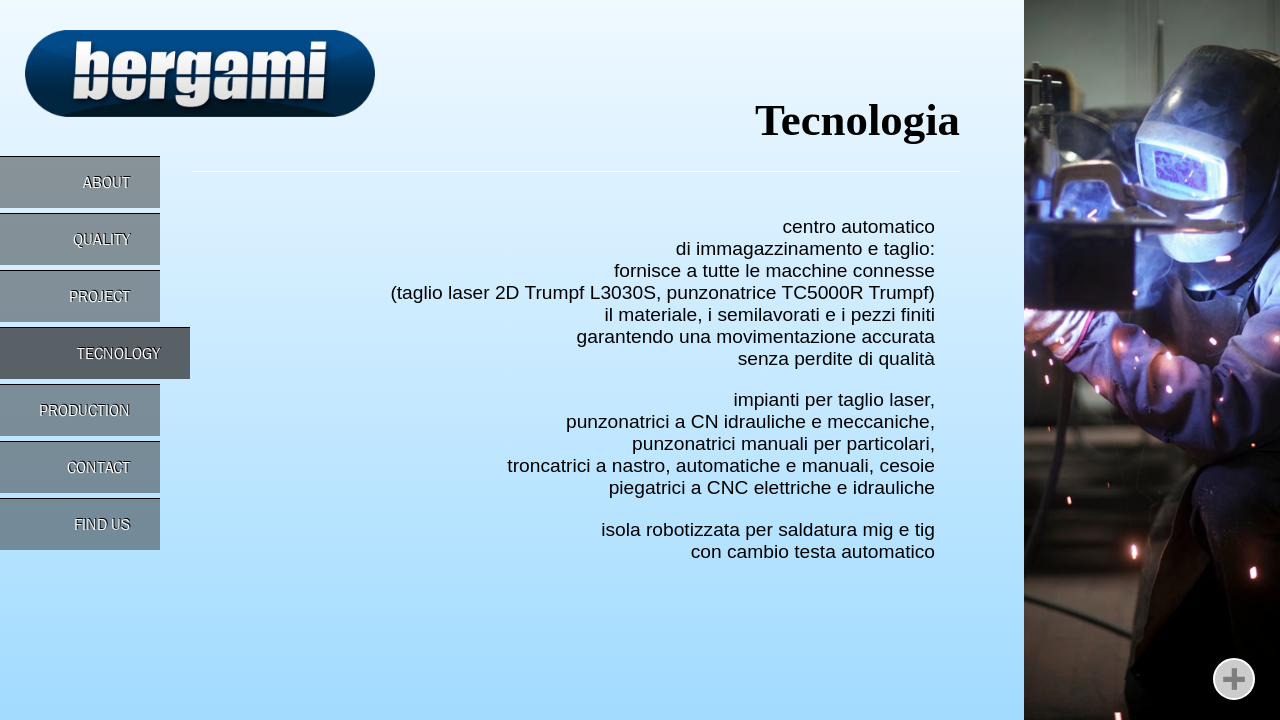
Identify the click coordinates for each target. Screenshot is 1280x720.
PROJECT (99, 296)
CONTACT (98, 467)
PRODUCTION (84, 410)
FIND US (102, 524)
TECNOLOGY (118, 353)
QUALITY (101, 239)
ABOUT (106, 182)
